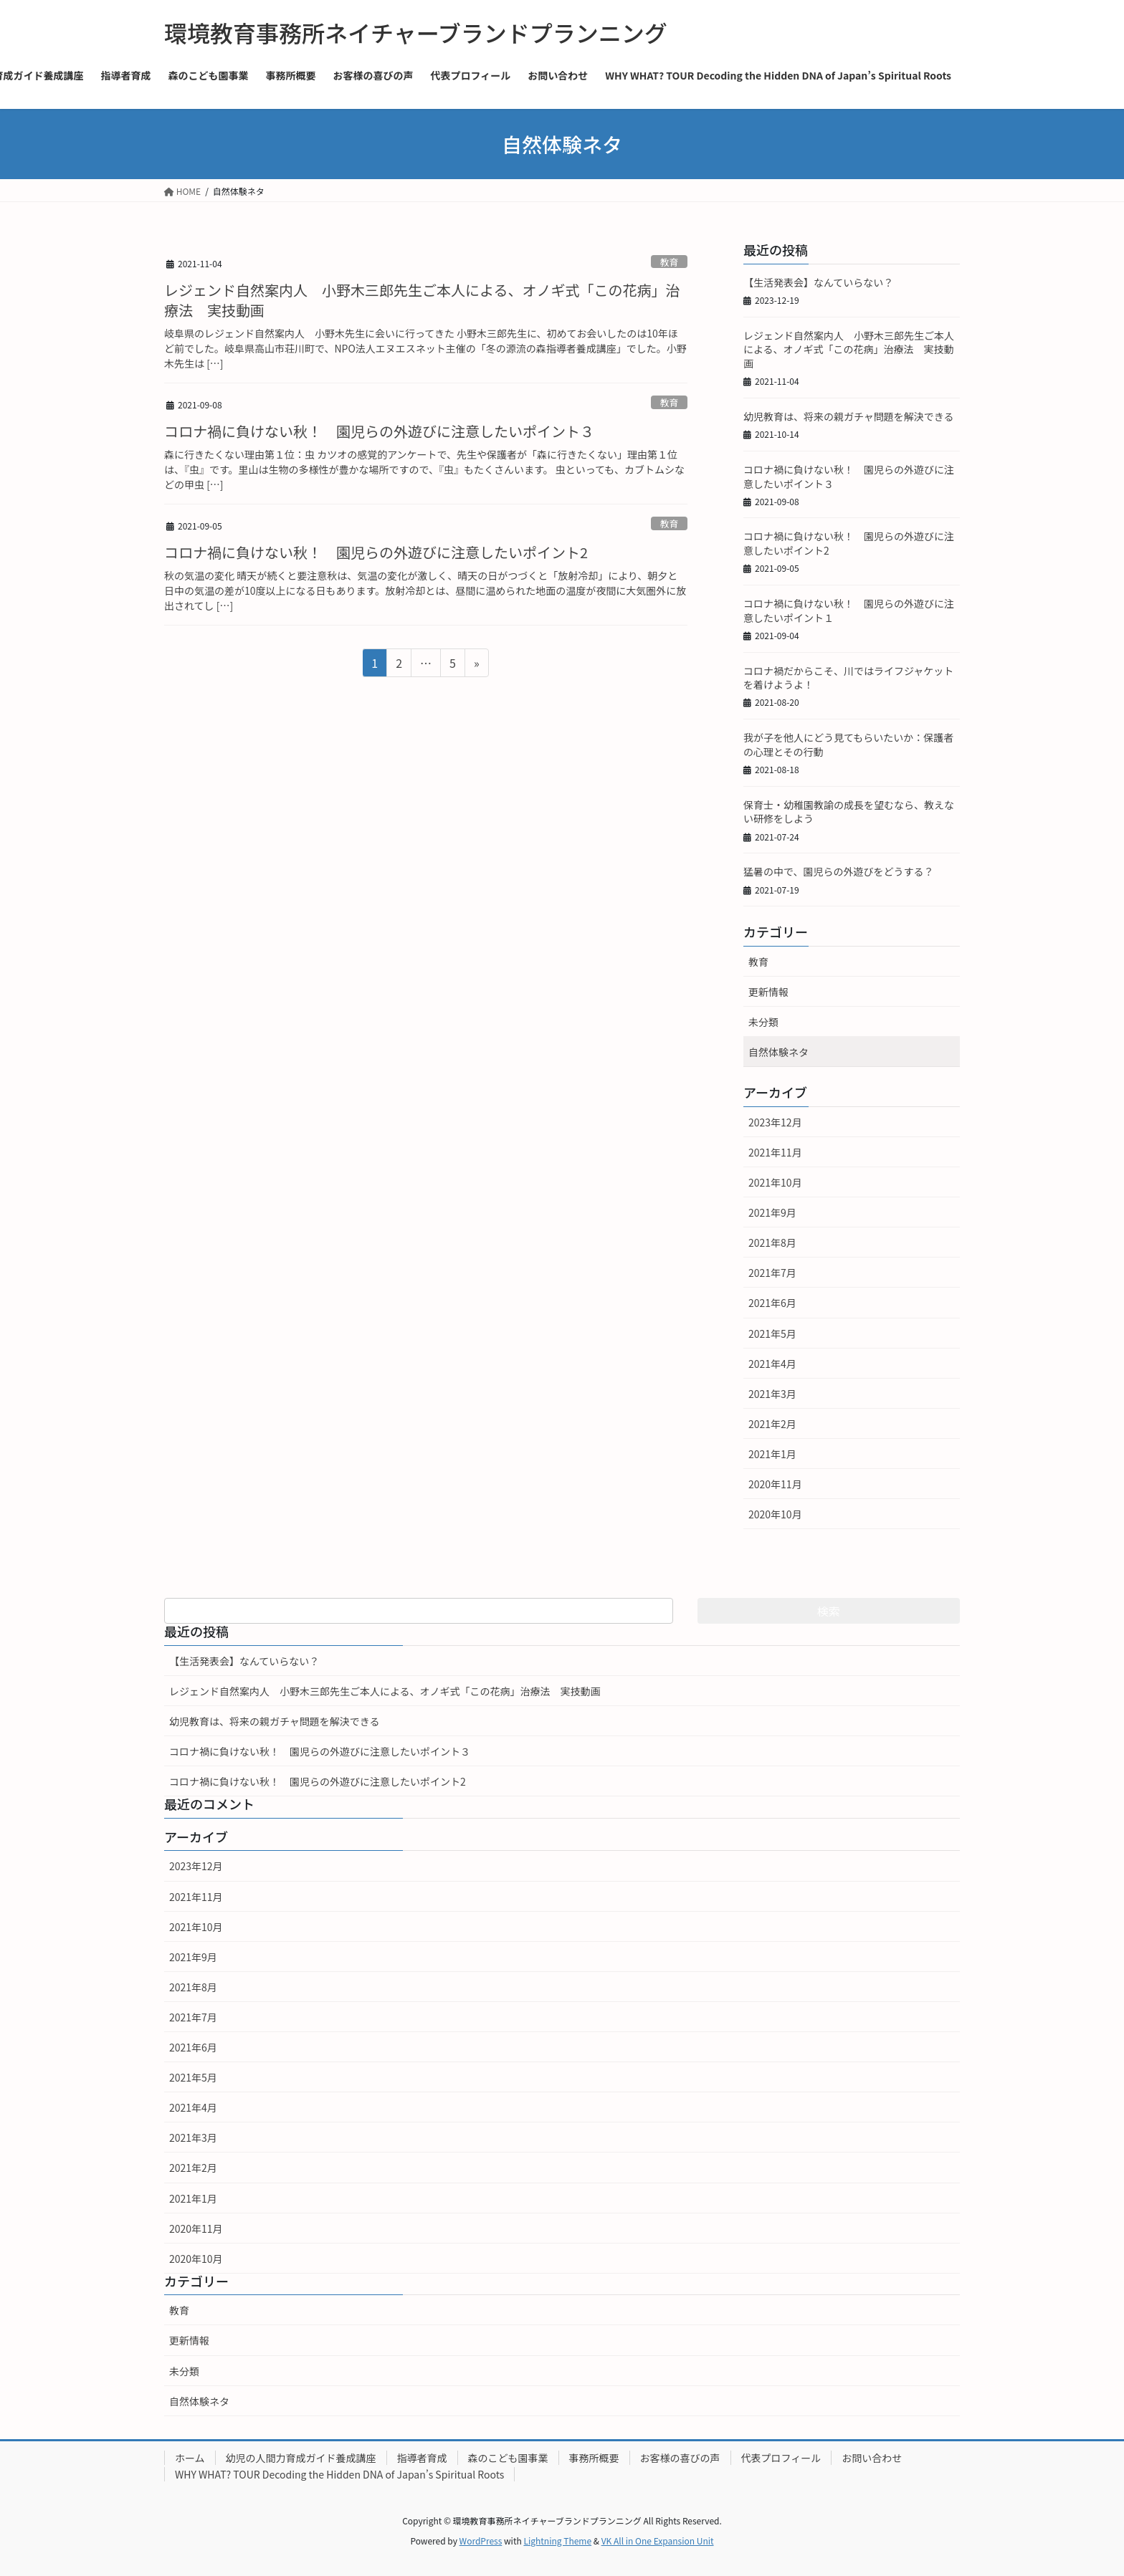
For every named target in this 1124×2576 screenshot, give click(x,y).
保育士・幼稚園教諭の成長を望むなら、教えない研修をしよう (848, 812)
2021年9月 (772, 1212)
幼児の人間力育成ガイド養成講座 (301, 2458)
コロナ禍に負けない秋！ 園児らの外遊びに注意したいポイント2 (376, 552)
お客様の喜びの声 (680, 2458)
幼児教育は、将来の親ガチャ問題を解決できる (848, 416)
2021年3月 (772, 1394)
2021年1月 (772, 1454)
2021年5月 (772, 1333)
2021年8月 (772, 1242)
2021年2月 (772, 1424)
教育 (669, 262)
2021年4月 (772, 1363)
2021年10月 (775, 1182)
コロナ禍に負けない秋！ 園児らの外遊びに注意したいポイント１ (848, 610)
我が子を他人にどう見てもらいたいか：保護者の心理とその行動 (848, 744)
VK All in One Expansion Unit (657, 2540)
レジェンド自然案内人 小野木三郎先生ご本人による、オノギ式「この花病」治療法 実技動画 (422, 299)
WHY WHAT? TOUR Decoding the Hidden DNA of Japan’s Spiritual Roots (339, 2474)
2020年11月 (775, 1484)
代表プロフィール (781, 2458)
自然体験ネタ (778, 1052)
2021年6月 (772, 1303)
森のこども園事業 (508, 2458)
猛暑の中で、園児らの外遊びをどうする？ (838, 871)
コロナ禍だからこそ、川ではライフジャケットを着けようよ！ (848, 678)
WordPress (481, 2540)
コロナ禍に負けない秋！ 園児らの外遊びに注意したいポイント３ (379, 431)
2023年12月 (775, 1122)
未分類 (763, 1022)
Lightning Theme (557, 2540)
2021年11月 (775, 1152)
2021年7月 (772, 1272)
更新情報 (768, 992)
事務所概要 (594, 2458)
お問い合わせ (872, 2458)
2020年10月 (775, 1514)
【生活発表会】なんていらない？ (818, 282)
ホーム (190, 2458)
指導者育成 (422, 2458)
